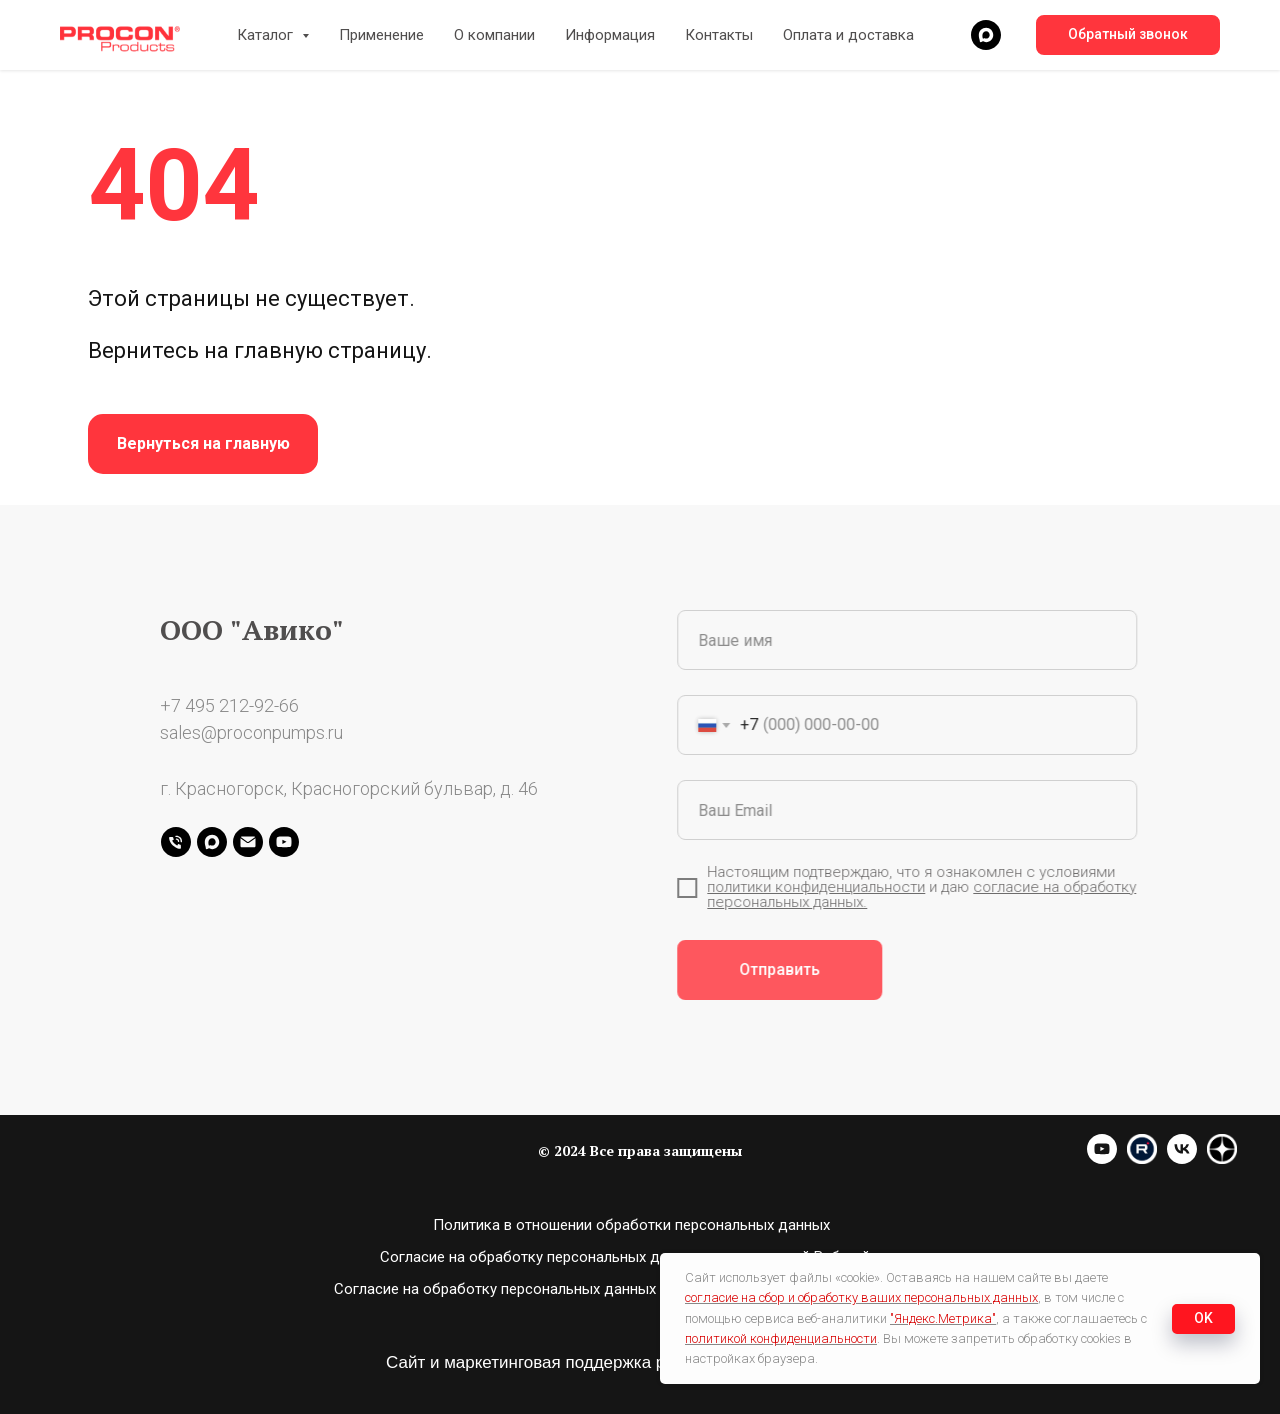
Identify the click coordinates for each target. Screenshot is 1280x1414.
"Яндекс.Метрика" (943, 1318)
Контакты (719, 35)
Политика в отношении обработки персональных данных (631, 1225)
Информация (610, 35)
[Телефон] (176, 842)
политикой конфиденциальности (781, 1338)
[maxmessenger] (986, 35)
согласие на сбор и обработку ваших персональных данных (861, 1297)
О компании (494, 35)
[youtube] (284, 842)
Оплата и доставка (848, 35)
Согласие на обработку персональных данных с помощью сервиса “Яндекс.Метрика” (631, 1289)
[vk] (1182, 1158)
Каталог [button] (267, 35)
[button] (1128, 35)
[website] (1142, 1158)
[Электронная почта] (248, 842)
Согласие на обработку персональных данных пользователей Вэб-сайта (632, 1257)
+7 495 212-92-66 (229, 705)
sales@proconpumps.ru (251, 732)
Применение (381, 35)
